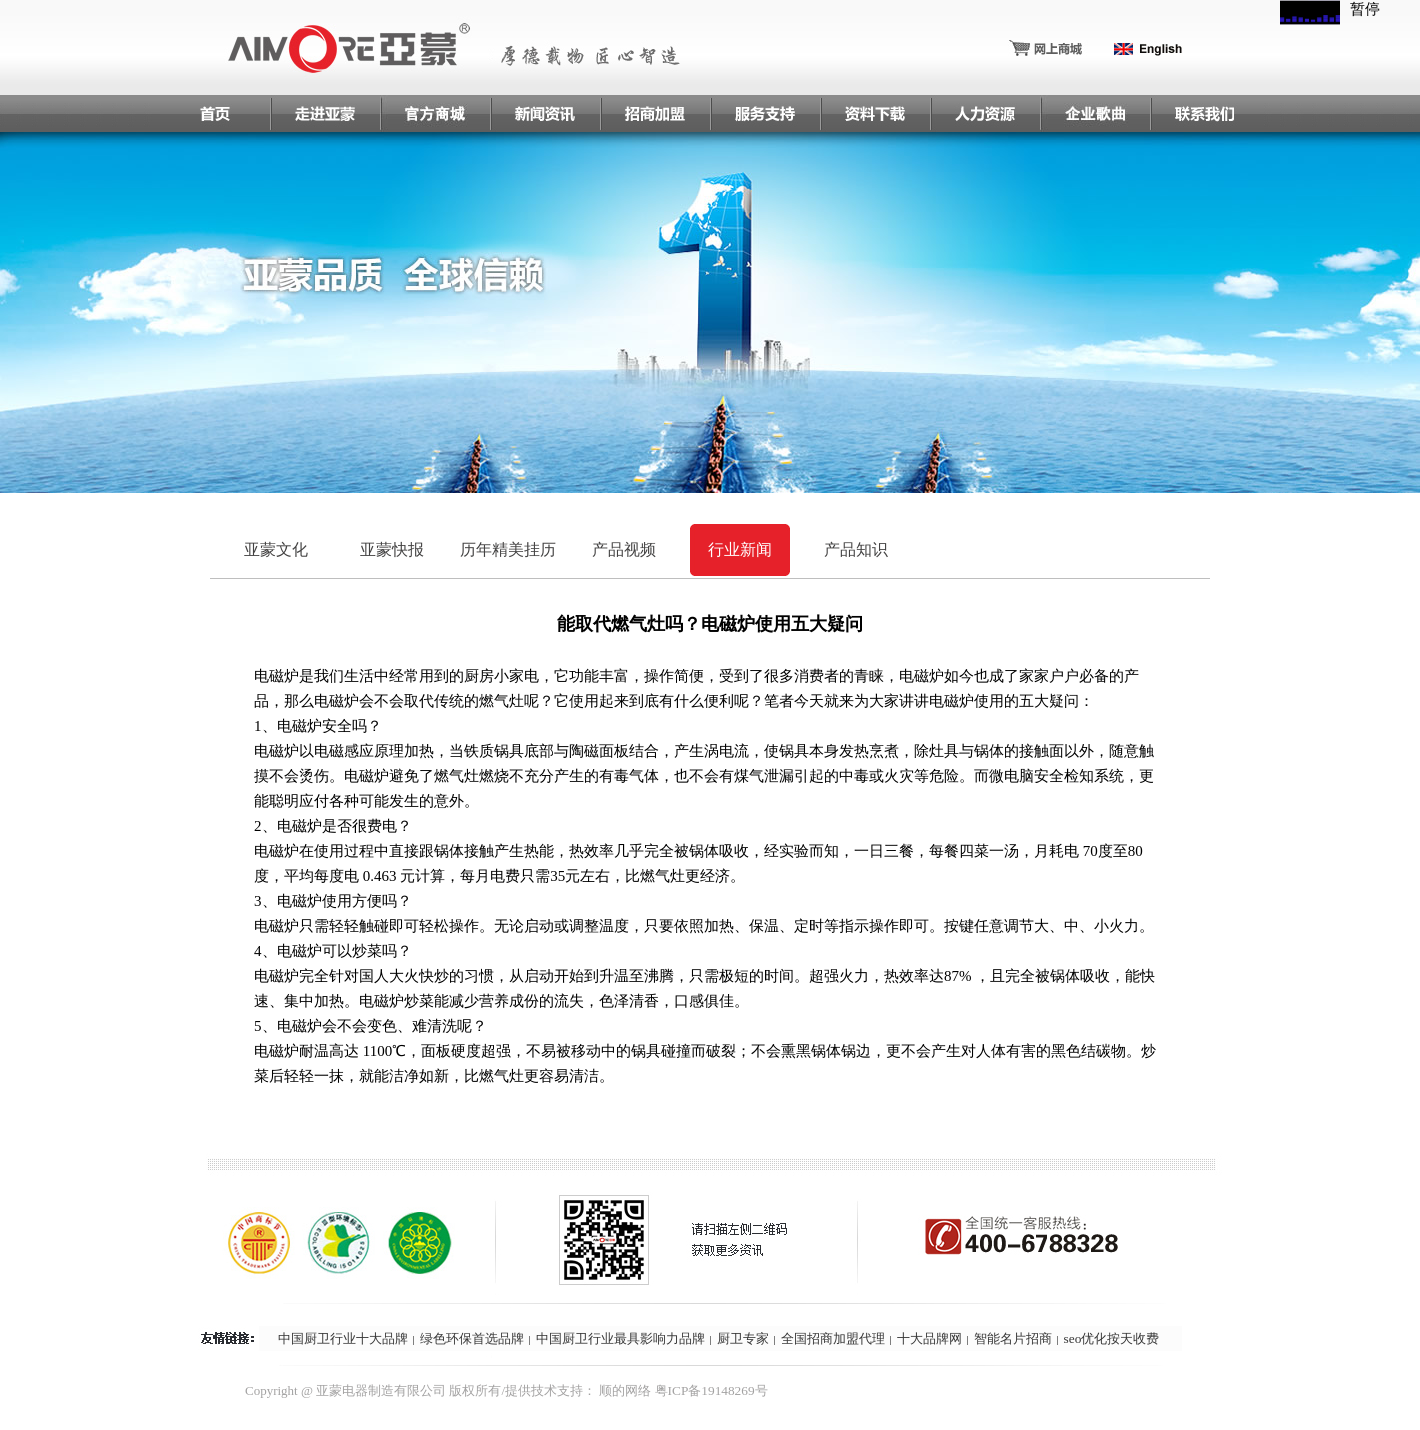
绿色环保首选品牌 (472, 1338)
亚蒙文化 (276, 549)
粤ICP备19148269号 (711, 1390)
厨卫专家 (743, 1338)
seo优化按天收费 (1112, 1338)
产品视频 (624, 549)
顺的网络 (625, 1390)
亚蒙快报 (392, 549)
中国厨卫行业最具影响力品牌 (620, 1338)
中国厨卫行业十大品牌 (343, 1338)
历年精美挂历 (508, 549)
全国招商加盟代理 (833, 1338)
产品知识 (856, 549)
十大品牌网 (929, 1338)
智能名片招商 (1013, 1338)
